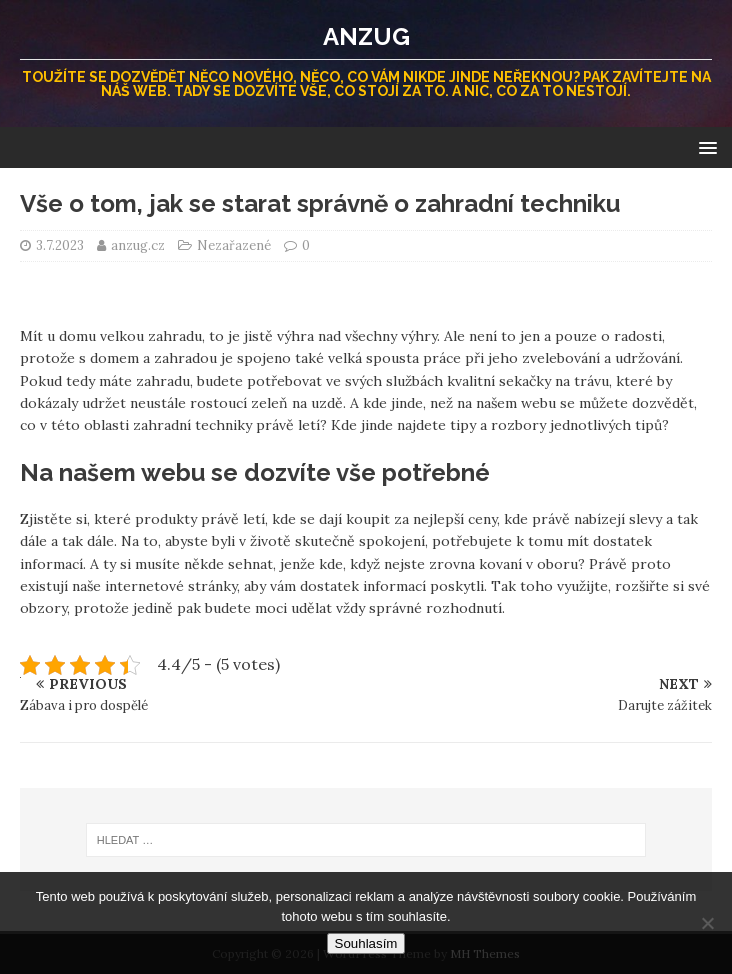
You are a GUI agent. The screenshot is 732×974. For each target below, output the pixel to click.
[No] (707, 923)
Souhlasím (366, 943)
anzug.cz (139, 245)
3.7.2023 (60, 245)
